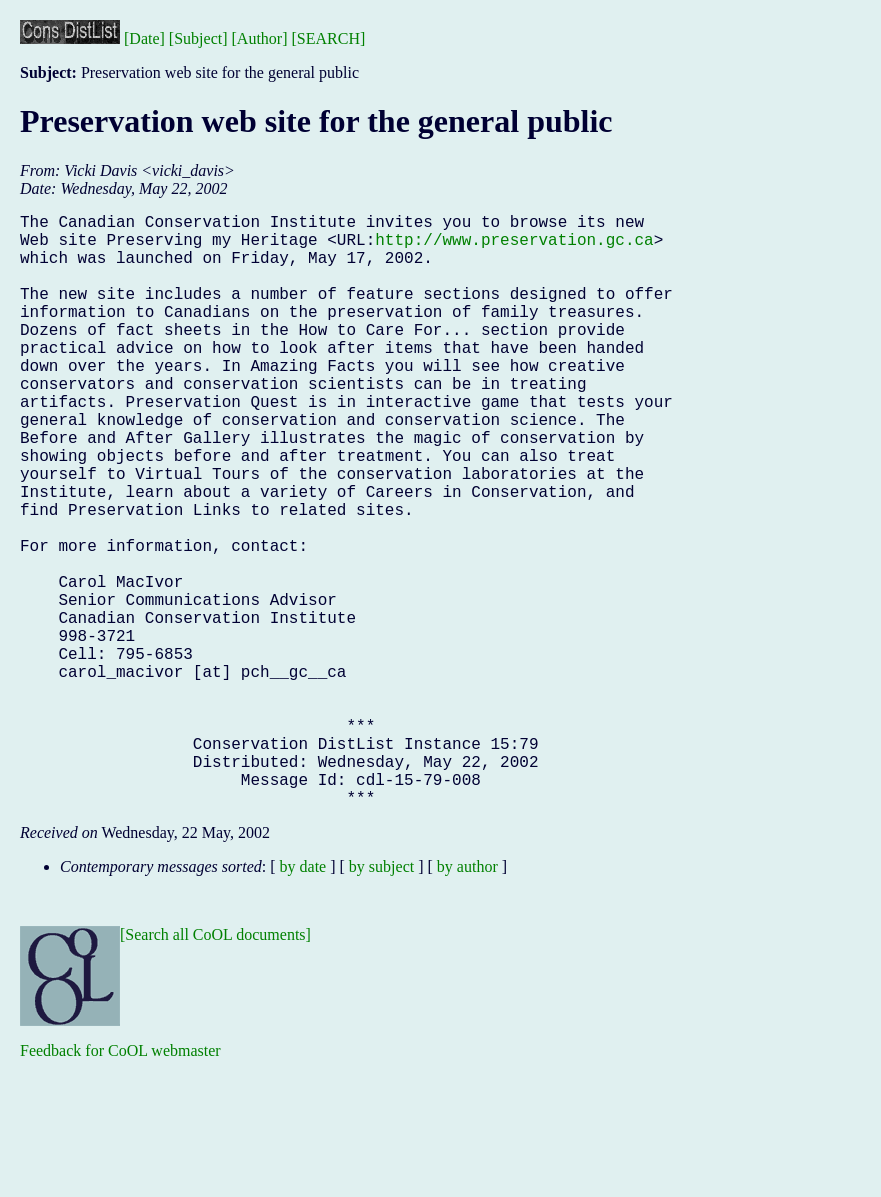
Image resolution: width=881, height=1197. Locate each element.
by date (303, 998)
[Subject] (198, 38)
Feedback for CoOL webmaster (120, 1182)
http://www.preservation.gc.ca (514, 247)
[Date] (144, 38)
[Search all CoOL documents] (215, 1066)
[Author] (260, 38)
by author (467, 998)
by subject (381, 998)
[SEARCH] (329, 38)
